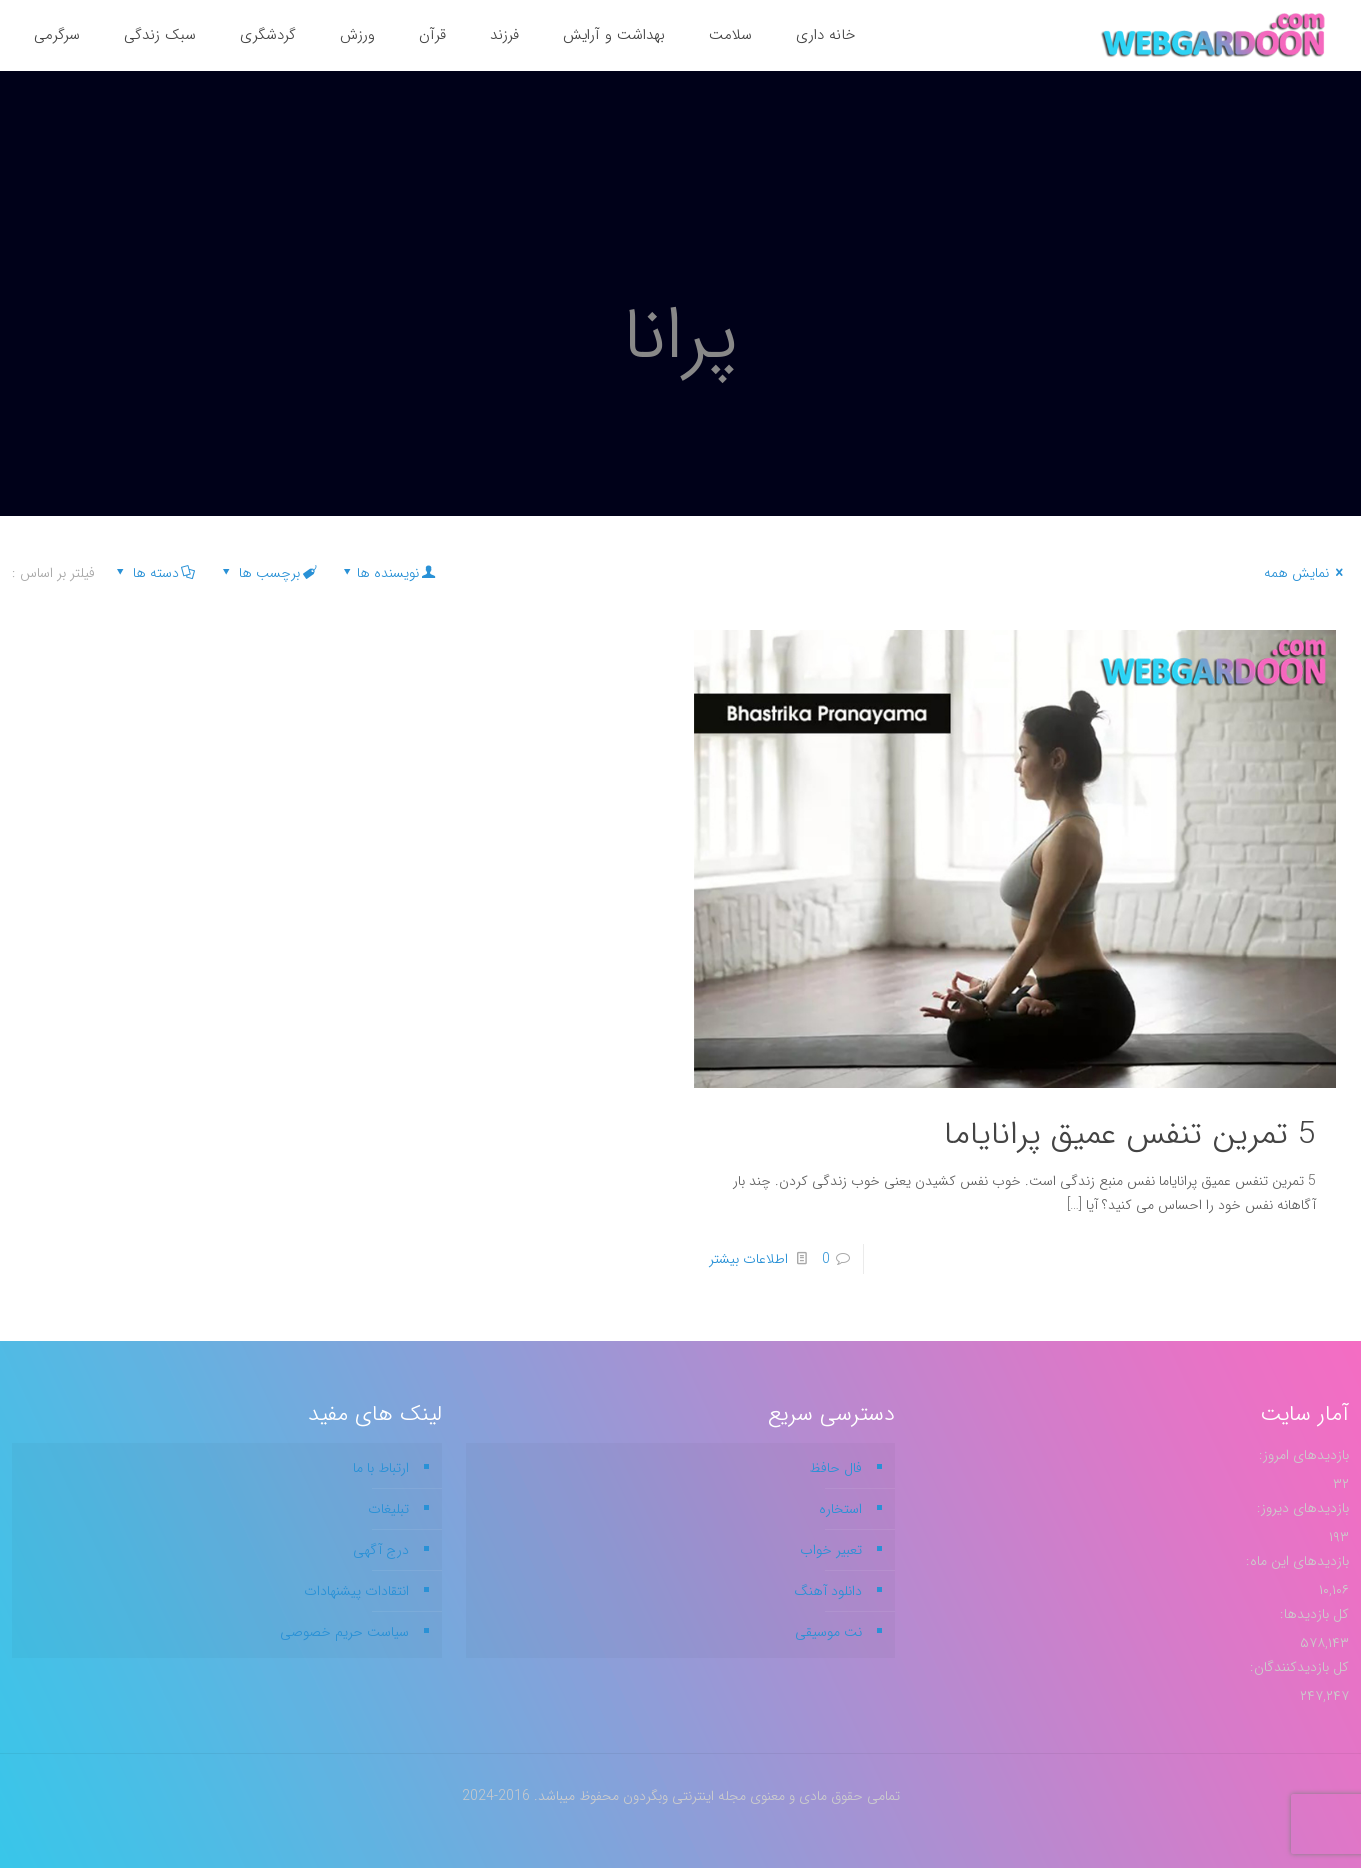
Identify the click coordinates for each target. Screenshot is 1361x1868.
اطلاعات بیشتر (748, 1259)
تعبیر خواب (831, 1550)
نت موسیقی (828, 1632)
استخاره (840, 1509)
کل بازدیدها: (1312, 1614)
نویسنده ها (387, 573)
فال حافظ (835, 1468)
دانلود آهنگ (828, 1591)
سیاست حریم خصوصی (344, 1632)
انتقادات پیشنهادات (356, 1591)
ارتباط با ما (381, 1468)
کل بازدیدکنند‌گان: (1297, 1667)
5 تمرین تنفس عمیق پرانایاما (1130, 1135)
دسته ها (154, 573)
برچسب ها (267, 573)
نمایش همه (1306, 573)
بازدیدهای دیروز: (1301, 1508)
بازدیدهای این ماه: (1295, 1561)
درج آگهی (381, 1550)
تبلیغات (388, 1509)
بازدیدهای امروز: (1302, 1455)
